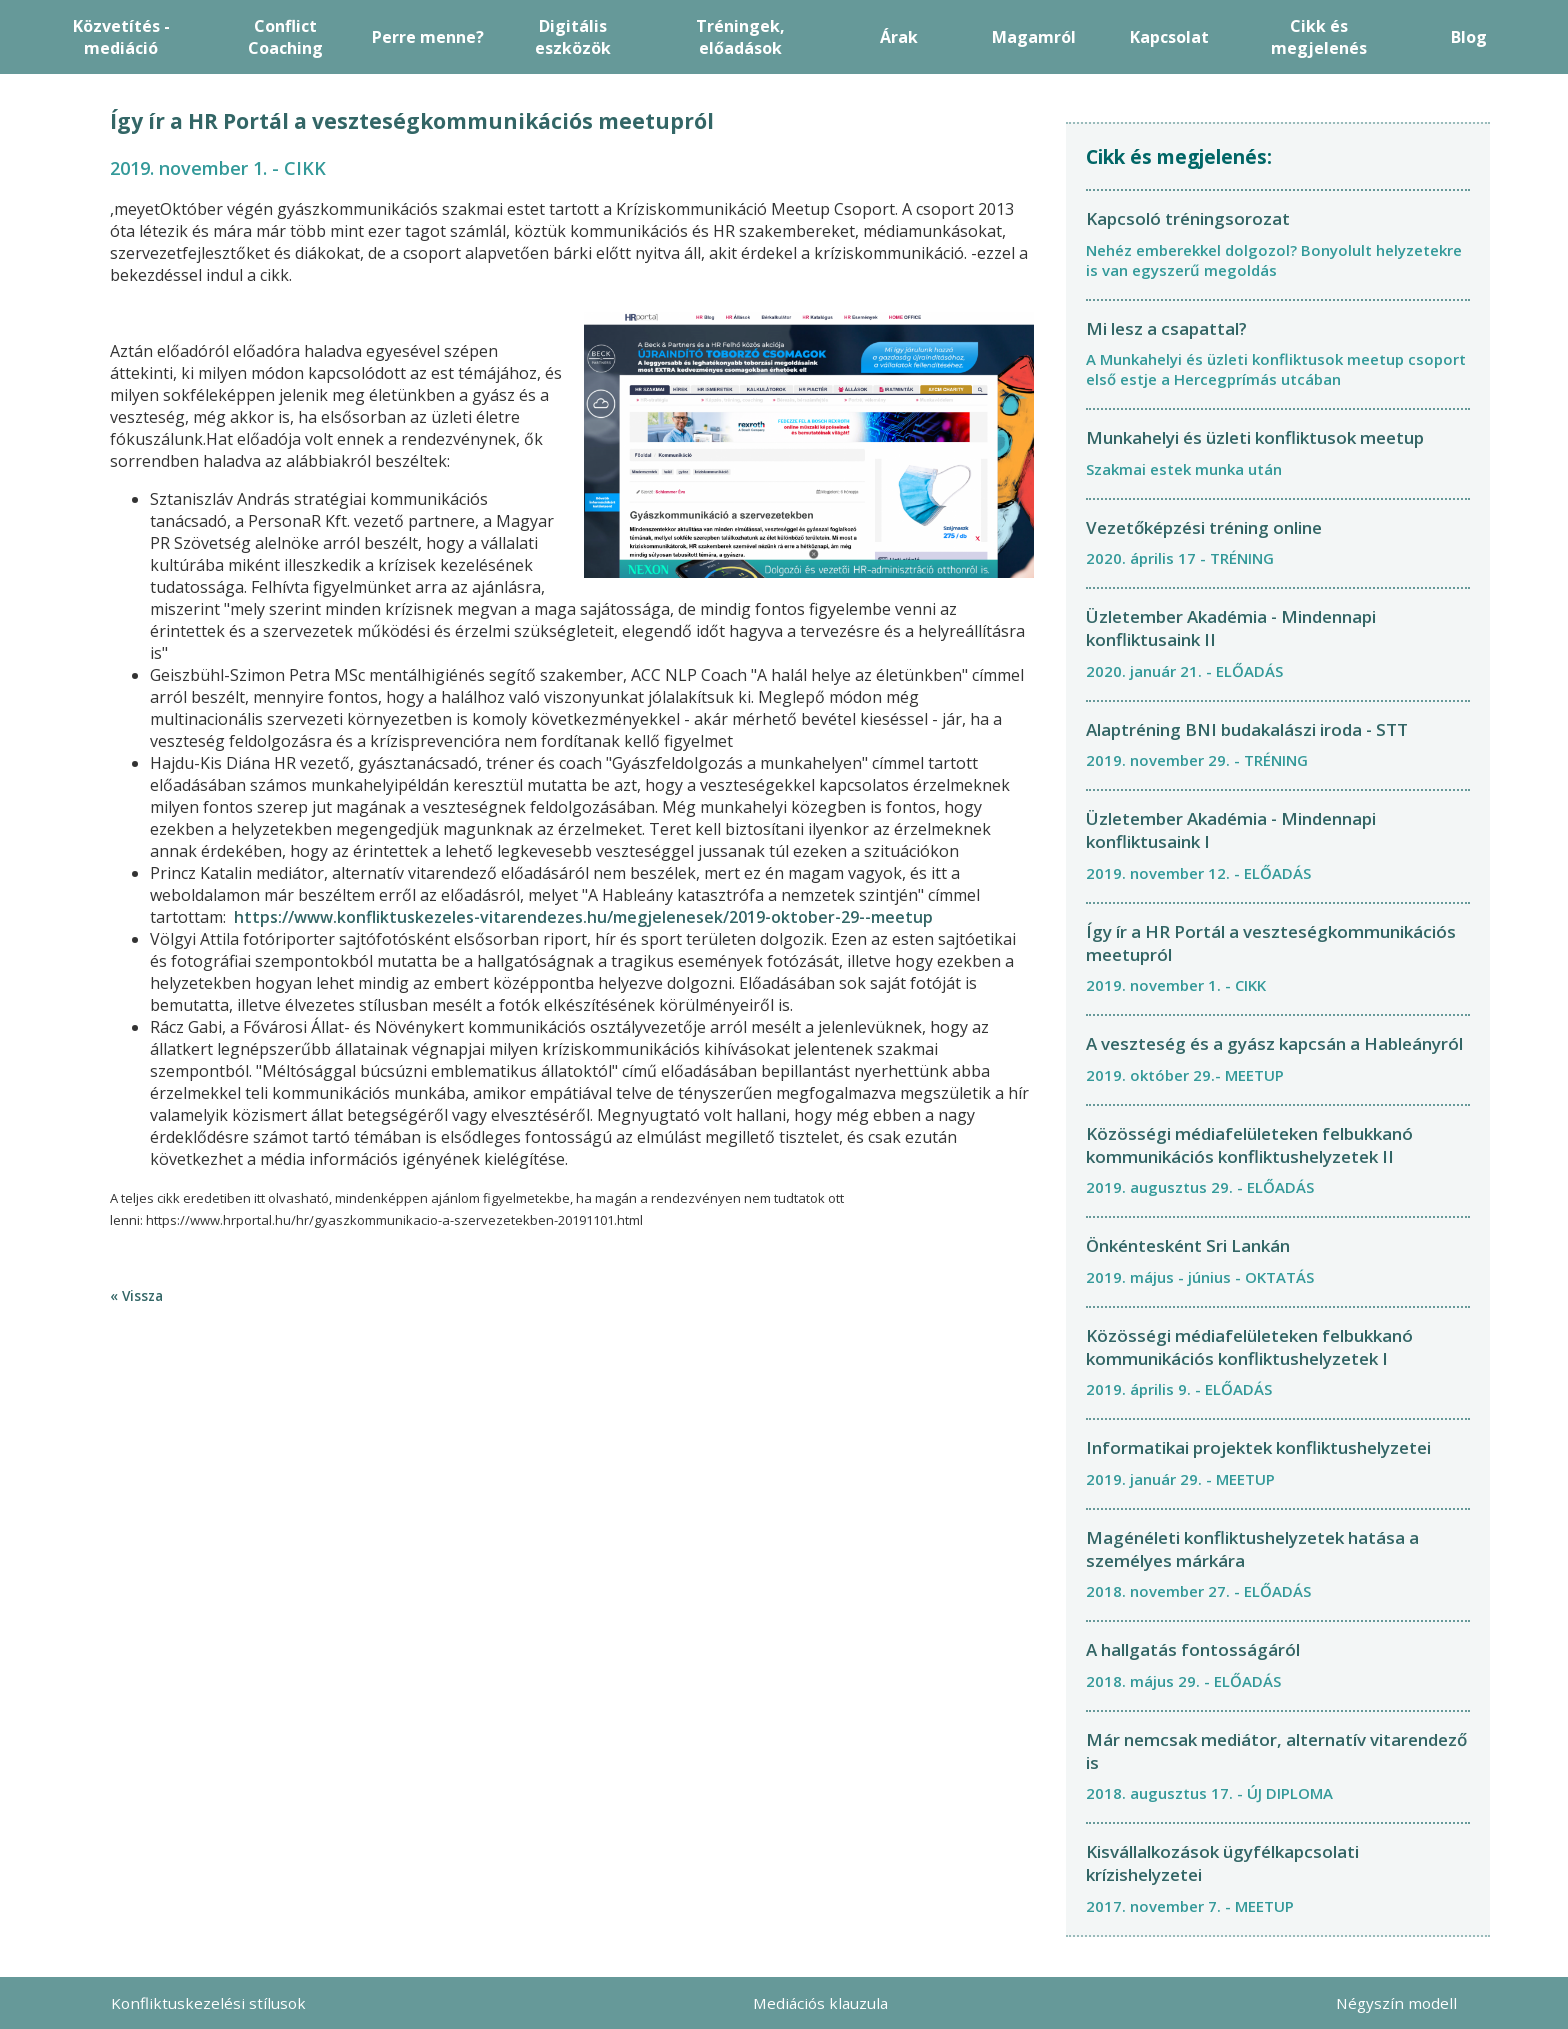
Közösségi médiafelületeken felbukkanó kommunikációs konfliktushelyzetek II (1249, 1145)
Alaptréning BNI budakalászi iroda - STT (1247, 729)
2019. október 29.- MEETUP (1185, 1075)
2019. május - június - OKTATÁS (1200, 1277)
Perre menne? (428, 37)
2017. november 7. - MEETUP (1190, 1906)
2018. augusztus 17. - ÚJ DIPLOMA (1209, 1793)
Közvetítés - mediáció (121, 37)
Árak (899, 37)
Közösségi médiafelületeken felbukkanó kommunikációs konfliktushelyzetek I (1249, 1347)
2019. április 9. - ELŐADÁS (1179, 1389)
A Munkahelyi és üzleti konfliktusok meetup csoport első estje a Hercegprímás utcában (1276, 369)
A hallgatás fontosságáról (1193, 1649)
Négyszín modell (1396, 2003)
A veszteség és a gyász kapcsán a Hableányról (1274, 1043)
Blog (1469, 37)
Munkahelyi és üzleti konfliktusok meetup (1255, 437)
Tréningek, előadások (740, 37)
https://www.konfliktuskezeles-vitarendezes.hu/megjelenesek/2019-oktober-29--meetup (583, 917)
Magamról (1034, 37)
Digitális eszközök (573, 37)
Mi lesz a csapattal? (1166, 328)
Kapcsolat (1169, 37)
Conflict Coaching (285, 37)
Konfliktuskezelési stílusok (208, 2003)
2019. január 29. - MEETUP (1180, 1479)
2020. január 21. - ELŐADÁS (1184, 671)
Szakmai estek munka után (1184, 469)
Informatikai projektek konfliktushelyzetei (1258, 1447)
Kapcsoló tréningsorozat (1188, 218)
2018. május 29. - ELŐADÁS (1183, 1681)
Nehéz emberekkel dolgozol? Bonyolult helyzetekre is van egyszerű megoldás (1274, 260)
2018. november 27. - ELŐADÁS (1198, 1591)
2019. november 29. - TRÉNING (1197, 760)
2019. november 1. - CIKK (1176, 985)
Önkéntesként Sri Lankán (1188, 1245)
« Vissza (136, 1295)
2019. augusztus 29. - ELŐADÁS (1200, 1187)
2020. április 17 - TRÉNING (1180, 558)
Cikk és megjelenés (1319, 37)
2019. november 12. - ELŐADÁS (1198, 873)
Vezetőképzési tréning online (1204, 527)
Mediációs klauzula (820, 2003)
